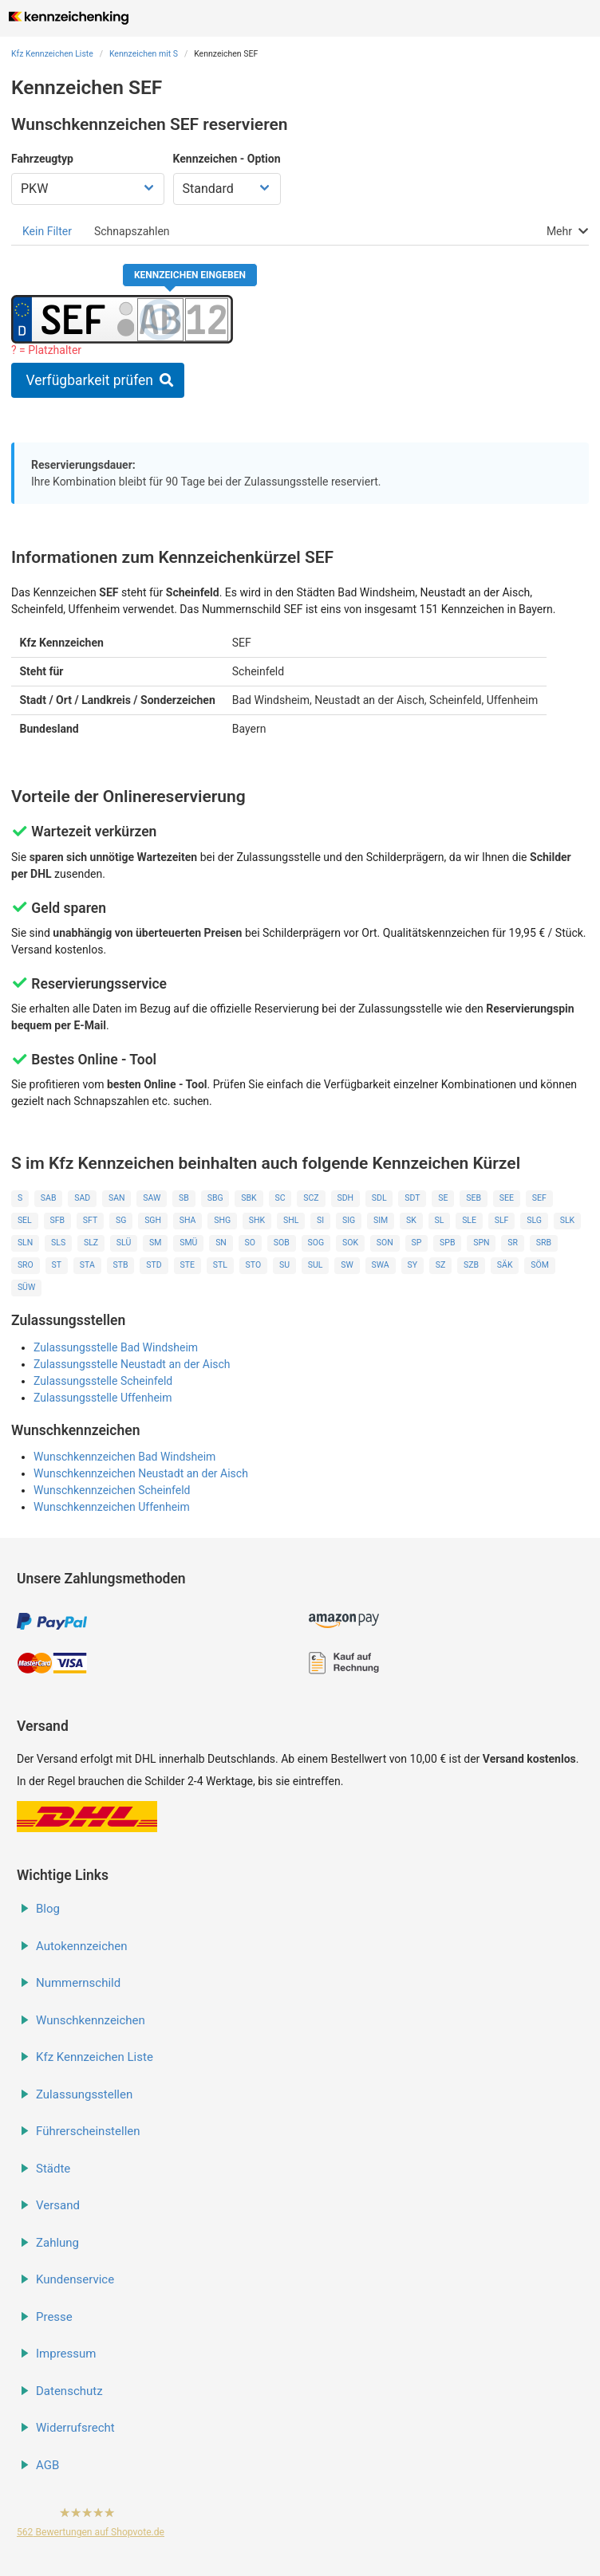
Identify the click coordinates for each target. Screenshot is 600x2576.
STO (254, 1265)
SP (416, 1242)
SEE (506, 1198)
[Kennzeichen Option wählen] (227, 189)
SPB (447, 1242)
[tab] (47, 231)
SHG (222, 1220)
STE (187, 1265)
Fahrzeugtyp (42, 158)
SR (512, 1242)
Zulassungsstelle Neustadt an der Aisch (132, 1364)
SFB (57, 1220)
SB (184, 1198)
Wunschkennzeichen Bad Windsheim (124, 1456)
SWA (380, 1265)
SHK (257, 1220)
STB (120, 1265)
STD (153, 1265)
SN (221, 1242)
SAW (151, 1198)
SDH (345, 1198)
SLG (534, 1220)
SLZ (91, 1242)
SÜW (26, 1287)
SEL (25, 1220)
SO (250, 1242)
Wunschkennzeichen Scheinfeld (112, 1490)
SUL (315, 1265)
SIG (348, 1220)
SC (279, 1198)
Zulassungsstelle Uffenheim (103, 1397)
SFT (90, 1220)
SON (385, 1242)
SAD (82, 1198)
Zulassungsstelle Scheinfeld (103, 1381)
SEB (473, 1198)
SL (439, 1220)
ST (57, 1265)
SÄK (505, 1265)
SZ (441, 1265)
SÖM (540, 1265)
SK (411, 1220)
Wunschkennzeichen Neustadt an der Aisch (141, 1473)
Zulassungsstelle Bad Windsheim (116, 1347)
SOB (282, 1242)
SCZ (310, 1198)
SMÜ (188, 1242)
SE (443, 1198)
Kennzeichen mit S (143, 54)
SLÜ (123, 1242)
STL (220, 1265)
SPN (481, 1242)
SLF (502, 1220)
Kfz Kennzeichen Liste (52, 54)
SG (121, 1220)
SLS (58, 1242)
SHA (188, 1220)
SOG (316, 1242)
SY (412, 1265)
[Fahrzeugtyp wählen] (87, 189)
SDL (379, 1198)
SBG (215, 1198)
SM (155, 1242)
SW (347, 1265)
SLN (25, 1242)
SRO (26, 1265)
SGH (152, 1220)
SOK (350, 1242)
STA (87, 1265)
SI (320, 1220)
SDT (412, 1198)
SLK (567, 1220)
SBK (248, 1198)
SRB (543, 1242)
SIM (380, 1220)
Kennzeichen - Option (227, 158)
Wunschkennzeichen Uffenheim (112, 1506)
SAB (49, 1198)
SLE (469, 1220)
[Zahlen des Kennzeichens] (206, 319)
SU (284, 1265)
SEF (539, 1198)
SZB (471, 1265)
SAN (117, 1198)
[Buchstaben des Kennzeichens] (160, 319)
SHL (290, 1220)
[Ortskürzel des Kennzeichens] (73, 319)
